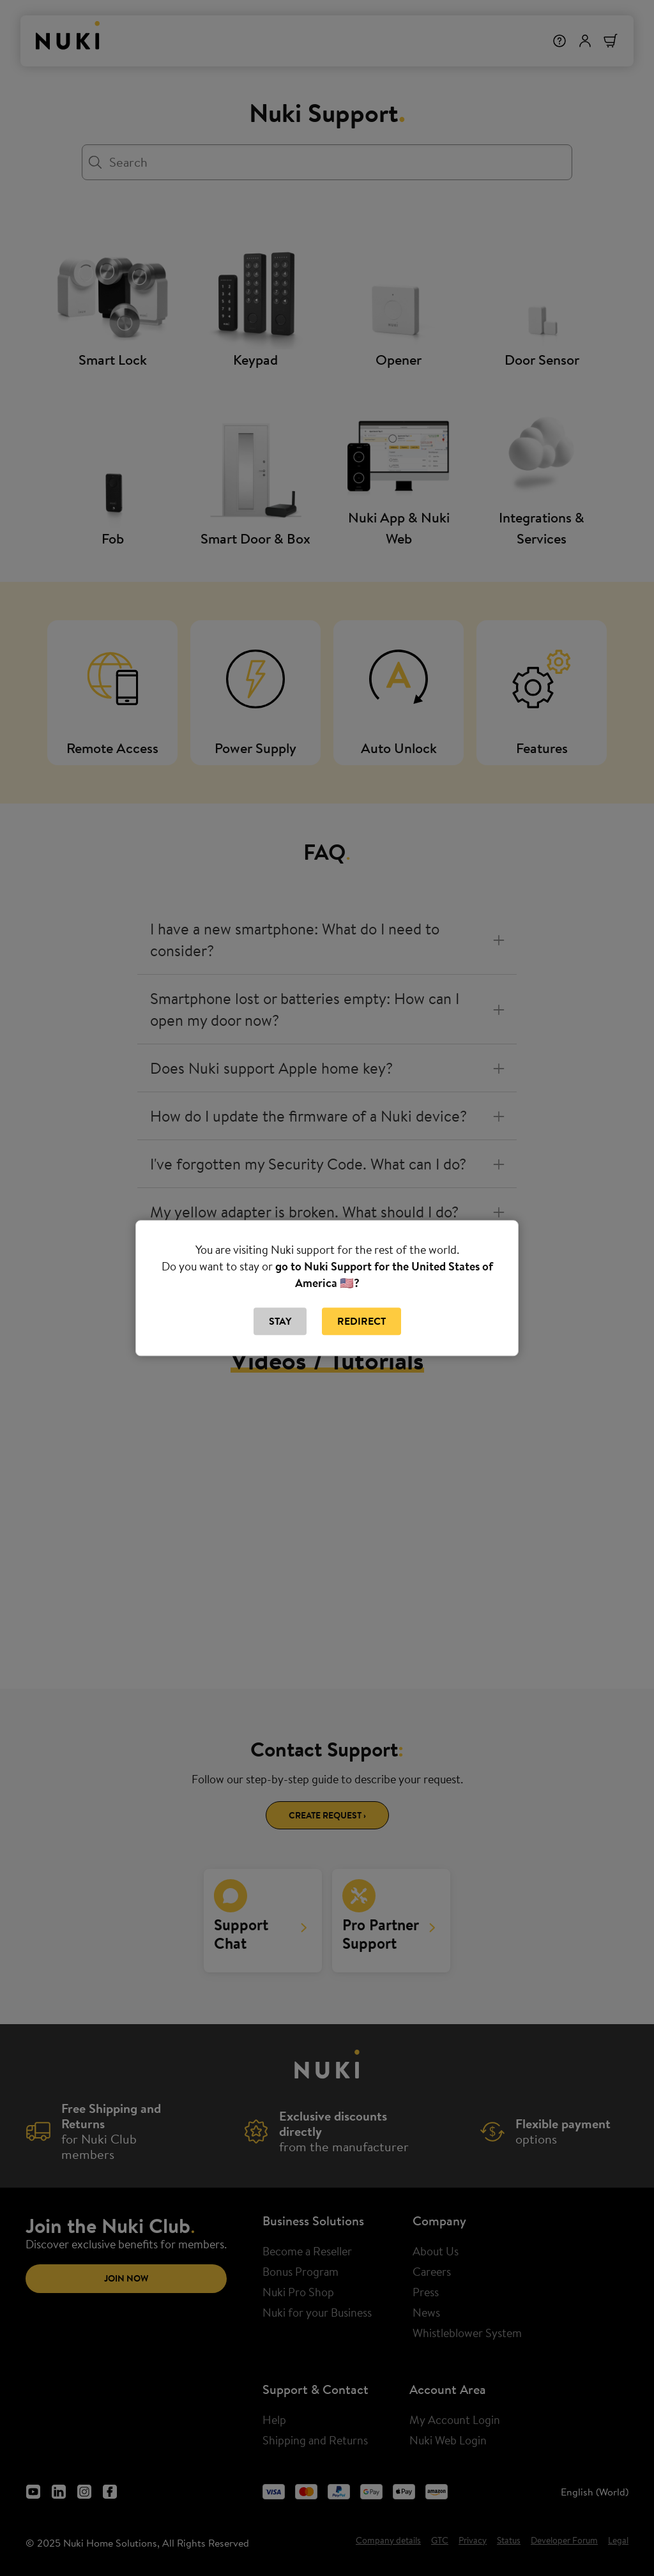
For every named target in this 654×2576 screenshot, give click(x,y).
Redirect (361, 1321)
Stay (280, 1321)
